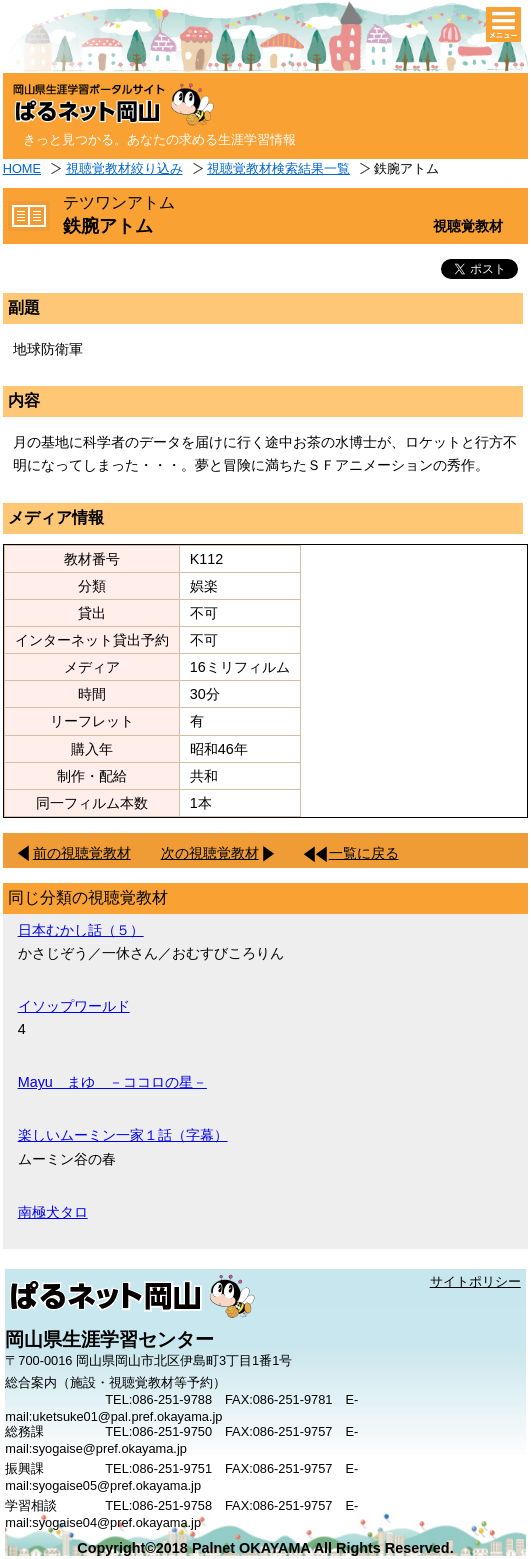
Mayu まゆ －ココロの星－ (112, 1082)
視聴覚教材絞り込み (124, 168)
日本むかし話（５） (81, 930)
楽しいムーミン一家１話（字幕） (123, 1135)
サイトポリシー (475, 1281)
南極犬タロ (53, 1212)
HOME (22, 168)
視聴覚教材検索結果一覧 (278, 168)
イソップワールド (74, 1006)
